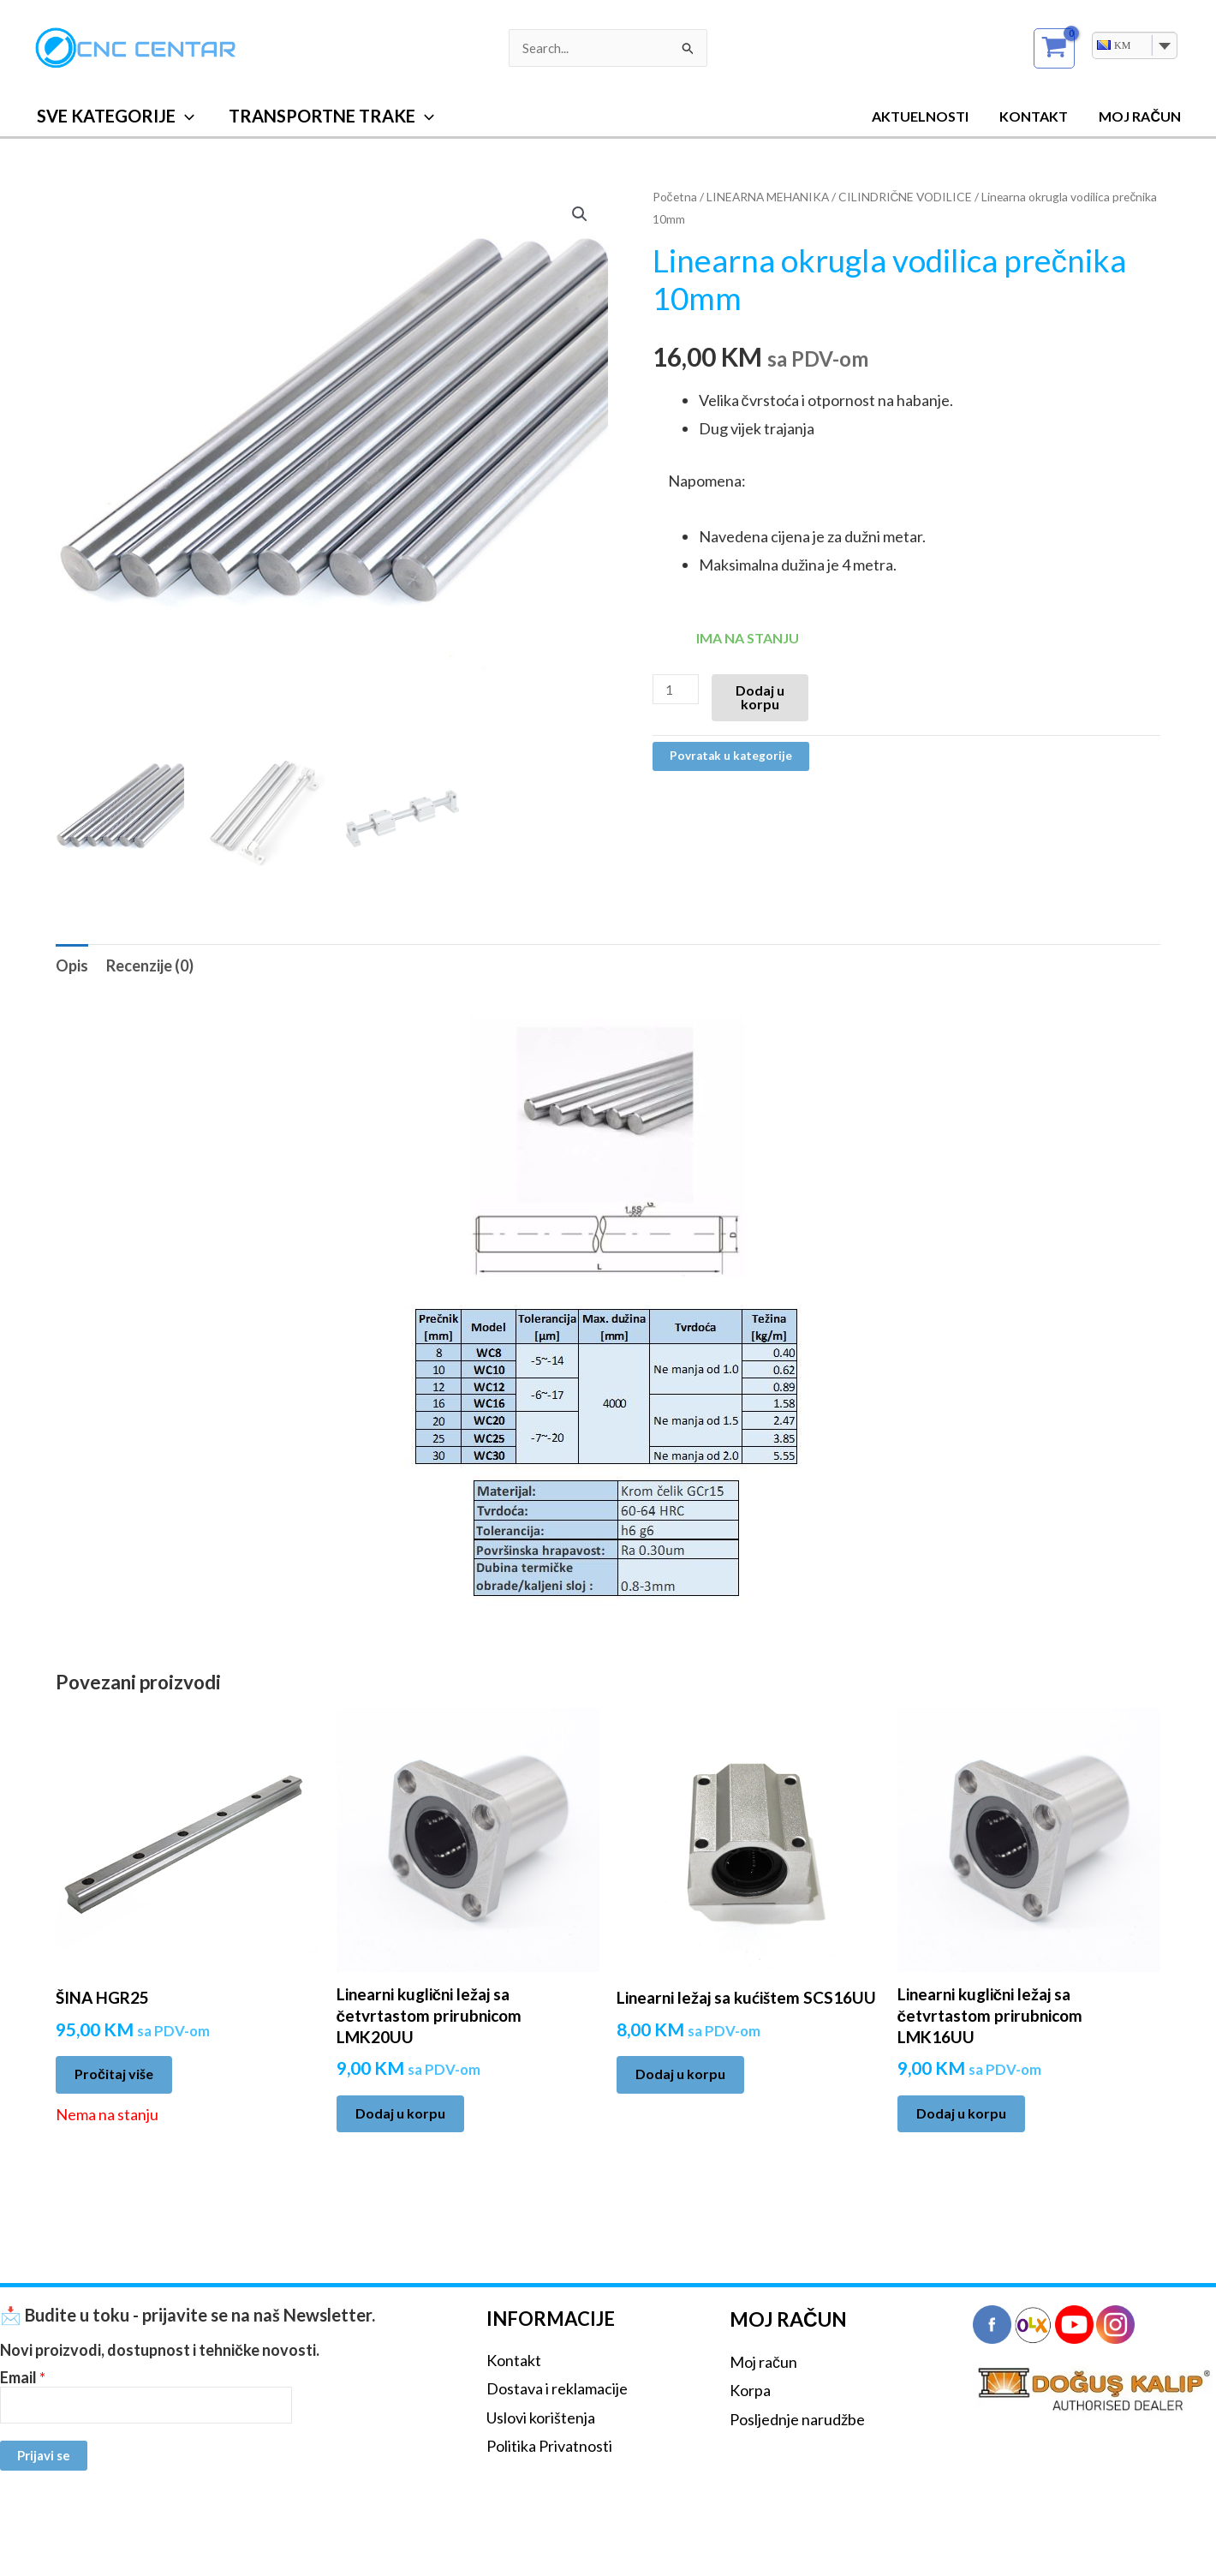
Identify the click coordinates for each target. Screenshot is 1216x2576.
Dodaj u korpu (760, 697)
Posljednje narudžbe (797, 2419)
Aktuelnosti (928, 116)
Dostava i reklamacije (557, 2388)
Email (22, 2378)
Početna (675, 196)
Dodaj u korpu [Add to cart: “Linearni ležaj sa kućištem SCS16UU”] (680, 2073)
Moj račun (763, 2361)
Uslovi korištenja (540, 2417)
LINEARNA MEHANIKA (767, 196)
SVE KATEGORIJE (115, 115)
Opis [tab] (72, 965)
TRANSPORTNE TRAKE (331, 115)
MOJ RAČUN (1141, 116)
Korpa (750, 2390)
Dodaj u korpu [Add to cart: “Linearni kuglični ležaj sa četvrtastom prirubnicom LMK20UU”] (400, 2113)
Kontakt (1038, 116)
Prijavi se (43, 2455)
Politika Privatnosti (549, 2445)
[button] (185, 115)
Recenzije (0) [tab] (150, 965)
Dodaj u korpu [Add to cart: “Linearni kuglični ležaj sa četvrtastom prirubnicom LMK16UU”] (961, 2113)
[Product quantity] (676, 689)
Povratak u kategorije (731, 755)
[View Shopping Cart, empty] (1054, 48)
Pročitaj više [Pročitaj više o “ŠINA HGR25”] (114, 2073)
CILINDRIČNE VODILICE (905, 196)
